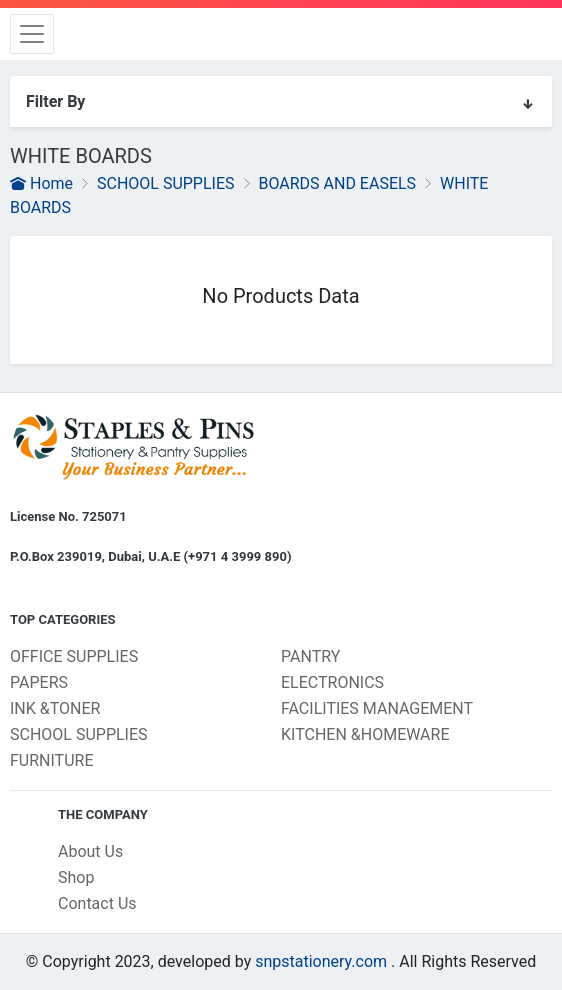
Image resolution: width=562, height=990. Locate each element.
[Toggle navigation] (32, 34)
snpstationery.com (321, 961)
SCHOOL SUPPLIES (166, 183)
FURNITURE (52, 760)
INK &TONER (55, 708)
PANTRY (310, 656)
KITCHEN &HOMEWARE (365, 734)
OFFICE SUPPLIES (74, 656)
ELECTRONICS (332, 682)
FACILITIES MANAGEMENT (377, 708)
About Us (90, 851)
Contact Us (97, 903)
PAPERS (39, 682)
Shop (76, 877)
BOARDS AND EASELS (337, 183)
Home (41, 183)
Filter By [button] (281, 102)
